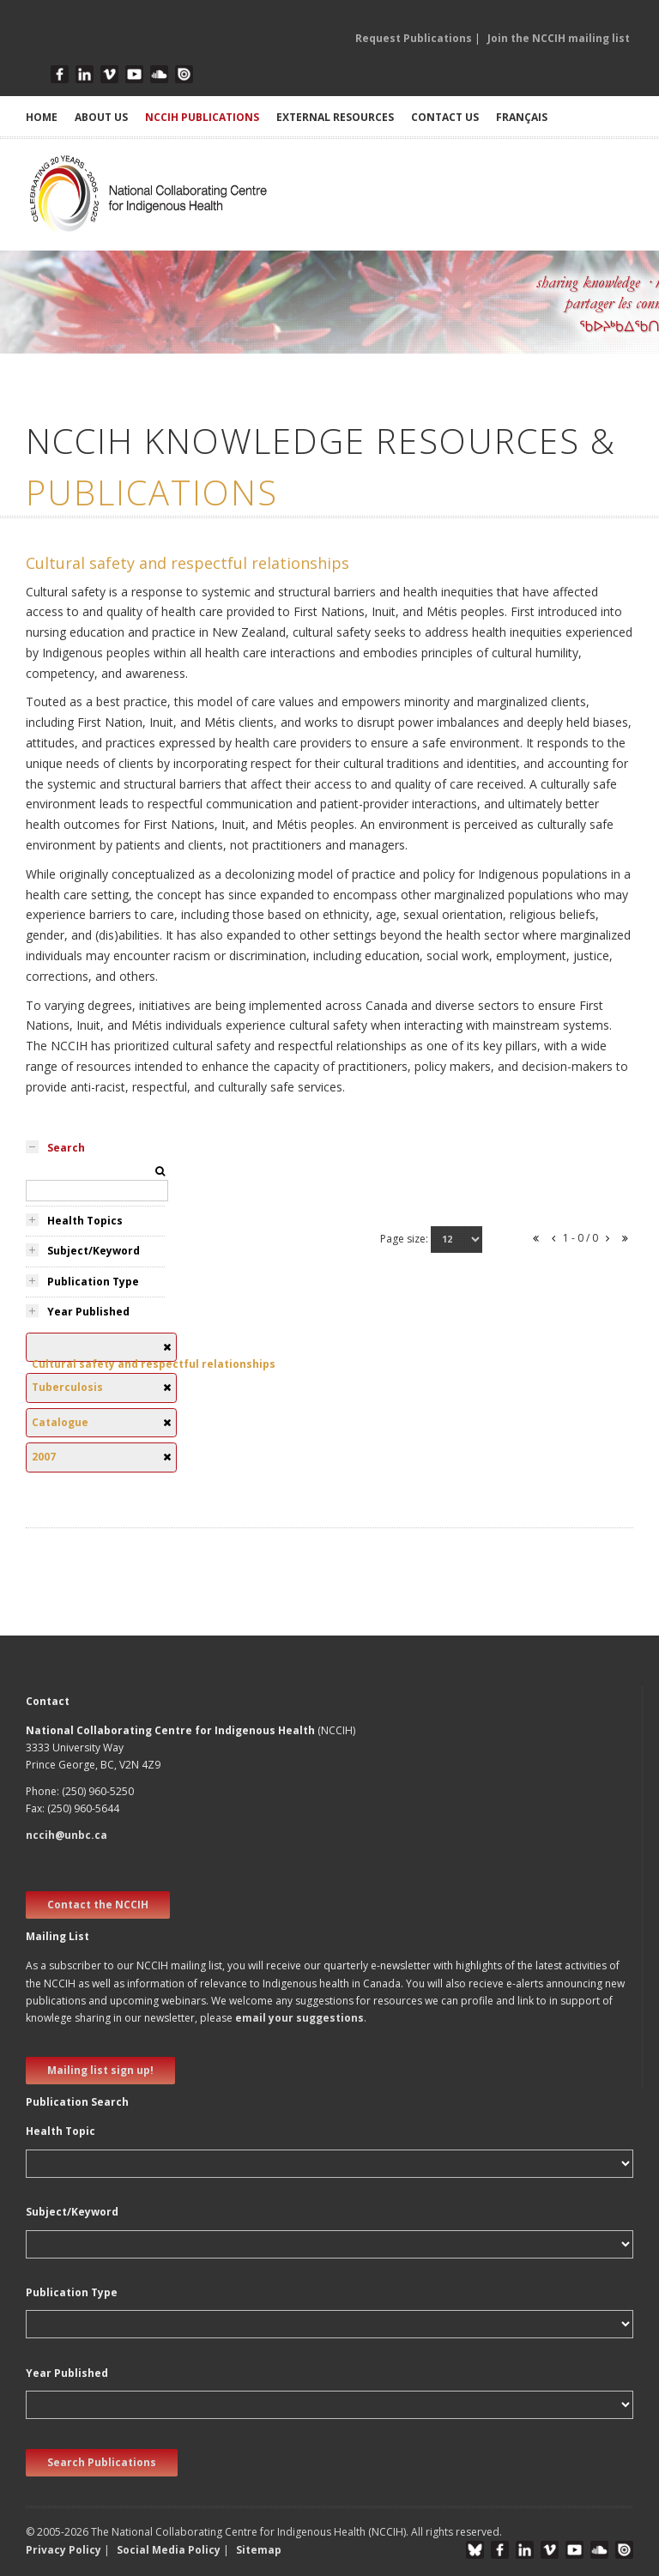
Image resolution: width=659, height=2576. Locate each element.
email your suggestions (299, 2018)
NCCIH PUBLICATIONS (202, 117)
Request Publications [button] (413, 38)
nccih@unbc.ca (66, 1835)
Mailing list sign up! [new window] (100, 2070)
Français (521, 117)
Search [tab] (66, 1147)
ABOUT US (101, 117)
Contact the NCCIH (97, 1904)
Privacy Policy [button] (63, 2550)
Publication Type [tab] (93, 1281)
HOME (41, 117)
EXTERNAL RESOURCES (335, 117)
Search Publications (101, 2462)
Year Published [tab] (88, 1311)
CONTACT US (445, 117)
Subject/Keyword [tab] (93, 1250)
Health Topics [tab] (85, 1220)
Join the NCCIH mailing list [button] (558, 38)
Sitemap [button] (258, 2550)
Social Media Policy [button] (169, 2550)
